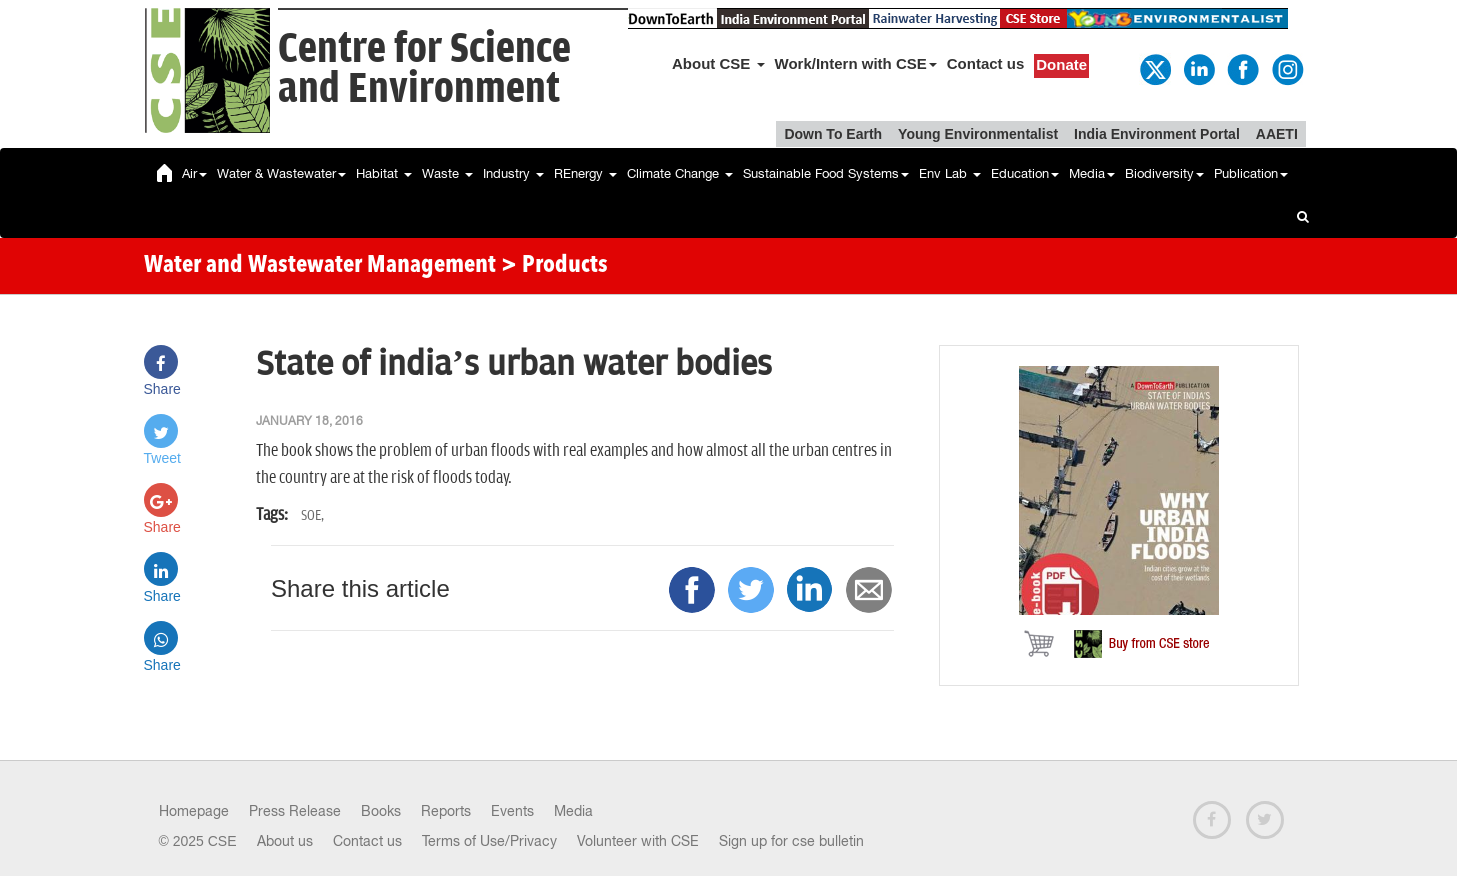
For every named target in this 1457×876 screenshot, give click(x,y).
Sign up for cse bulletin (791, 841)
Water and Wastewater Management (322, 266)
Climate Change (680, 173)
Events (512, 811)
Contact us (986, 63)
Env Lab (950, 173)
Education (1025, 173)
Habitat (384, 173)
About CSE (718, 63)
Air (194, 173)
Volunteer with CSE (638, 841)
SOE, (312, 515)
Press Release (295, 811)
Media (1092, 173)
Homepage (194, 811)
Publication (1251, 173)
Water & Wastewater (281, 173)
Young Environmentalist (978, 134)
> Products (554, 266)
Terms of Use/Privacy (489, 841)
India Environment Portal (1157, 134)
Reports (446, 811)
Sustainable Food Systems (826, 173)
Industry (513, 173)
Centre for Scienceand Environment (424, 69)
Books (381, 811)
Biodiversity (1164, 173)
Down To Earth (833, 134)
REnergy (585, 173)
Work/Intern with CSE (856, 63)
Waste (447, 173)
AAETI (1277, 134)
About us (285, 841)
